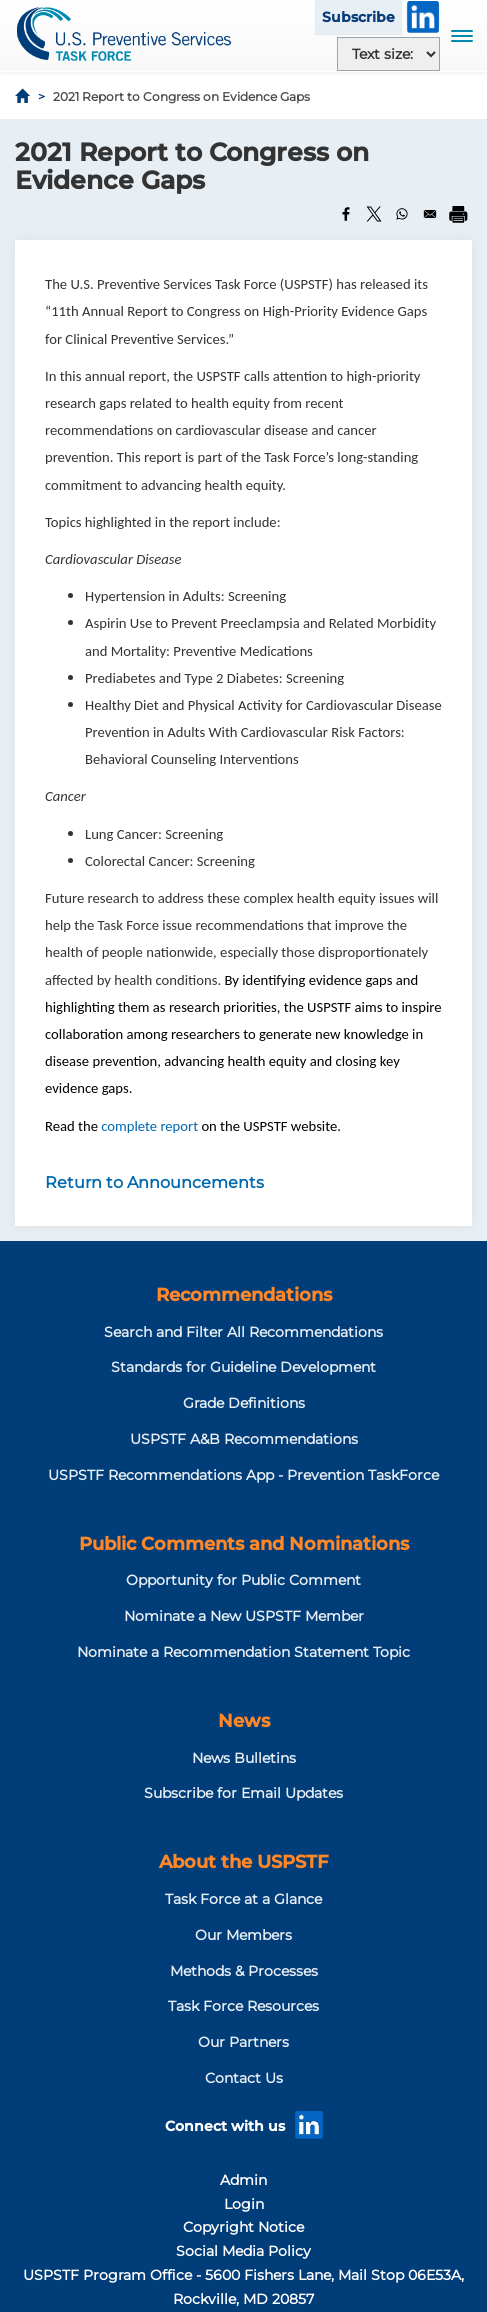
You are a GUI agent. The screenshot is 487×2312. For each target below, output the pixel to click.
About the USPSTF (243, 1862)
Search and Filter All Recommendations (243, 1332)
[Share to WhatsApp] (402, 214)
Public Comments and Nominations (244, 1544)
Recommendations (244, 1295)
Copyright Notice (243, 2227)
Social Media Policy (243, 2251)
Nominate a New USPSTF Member (244, 1616)
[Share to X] (374, 214)
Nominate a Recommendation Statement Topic (243, 1652)
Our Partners (243, 2042)
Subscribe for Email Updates (243, 1793)
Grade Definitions (244, 1403)
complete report (151, 1126)
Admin (243, 2180)
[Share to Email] (430, 214)
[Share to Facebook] (346, 214)
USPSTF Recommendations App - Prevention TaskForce (243, 1475)
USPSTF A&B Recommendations (244, 1439)
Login (244, 2204)
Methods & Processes (244, 1971)
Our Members (243, 1935)
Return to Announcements (154, 1182)
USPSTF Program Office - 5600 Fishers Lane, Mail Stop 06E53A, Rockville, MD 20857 (243, 2287)
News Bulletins (244, 1758)
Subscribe (358, 17)
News (244, 1721)
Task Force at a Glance (243, 1899)
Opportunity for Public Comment (243, 1580)
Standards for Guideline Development (243, 1367)
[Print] (458, 214)
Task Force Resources (243, 2006)
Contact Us (244, 2078)
